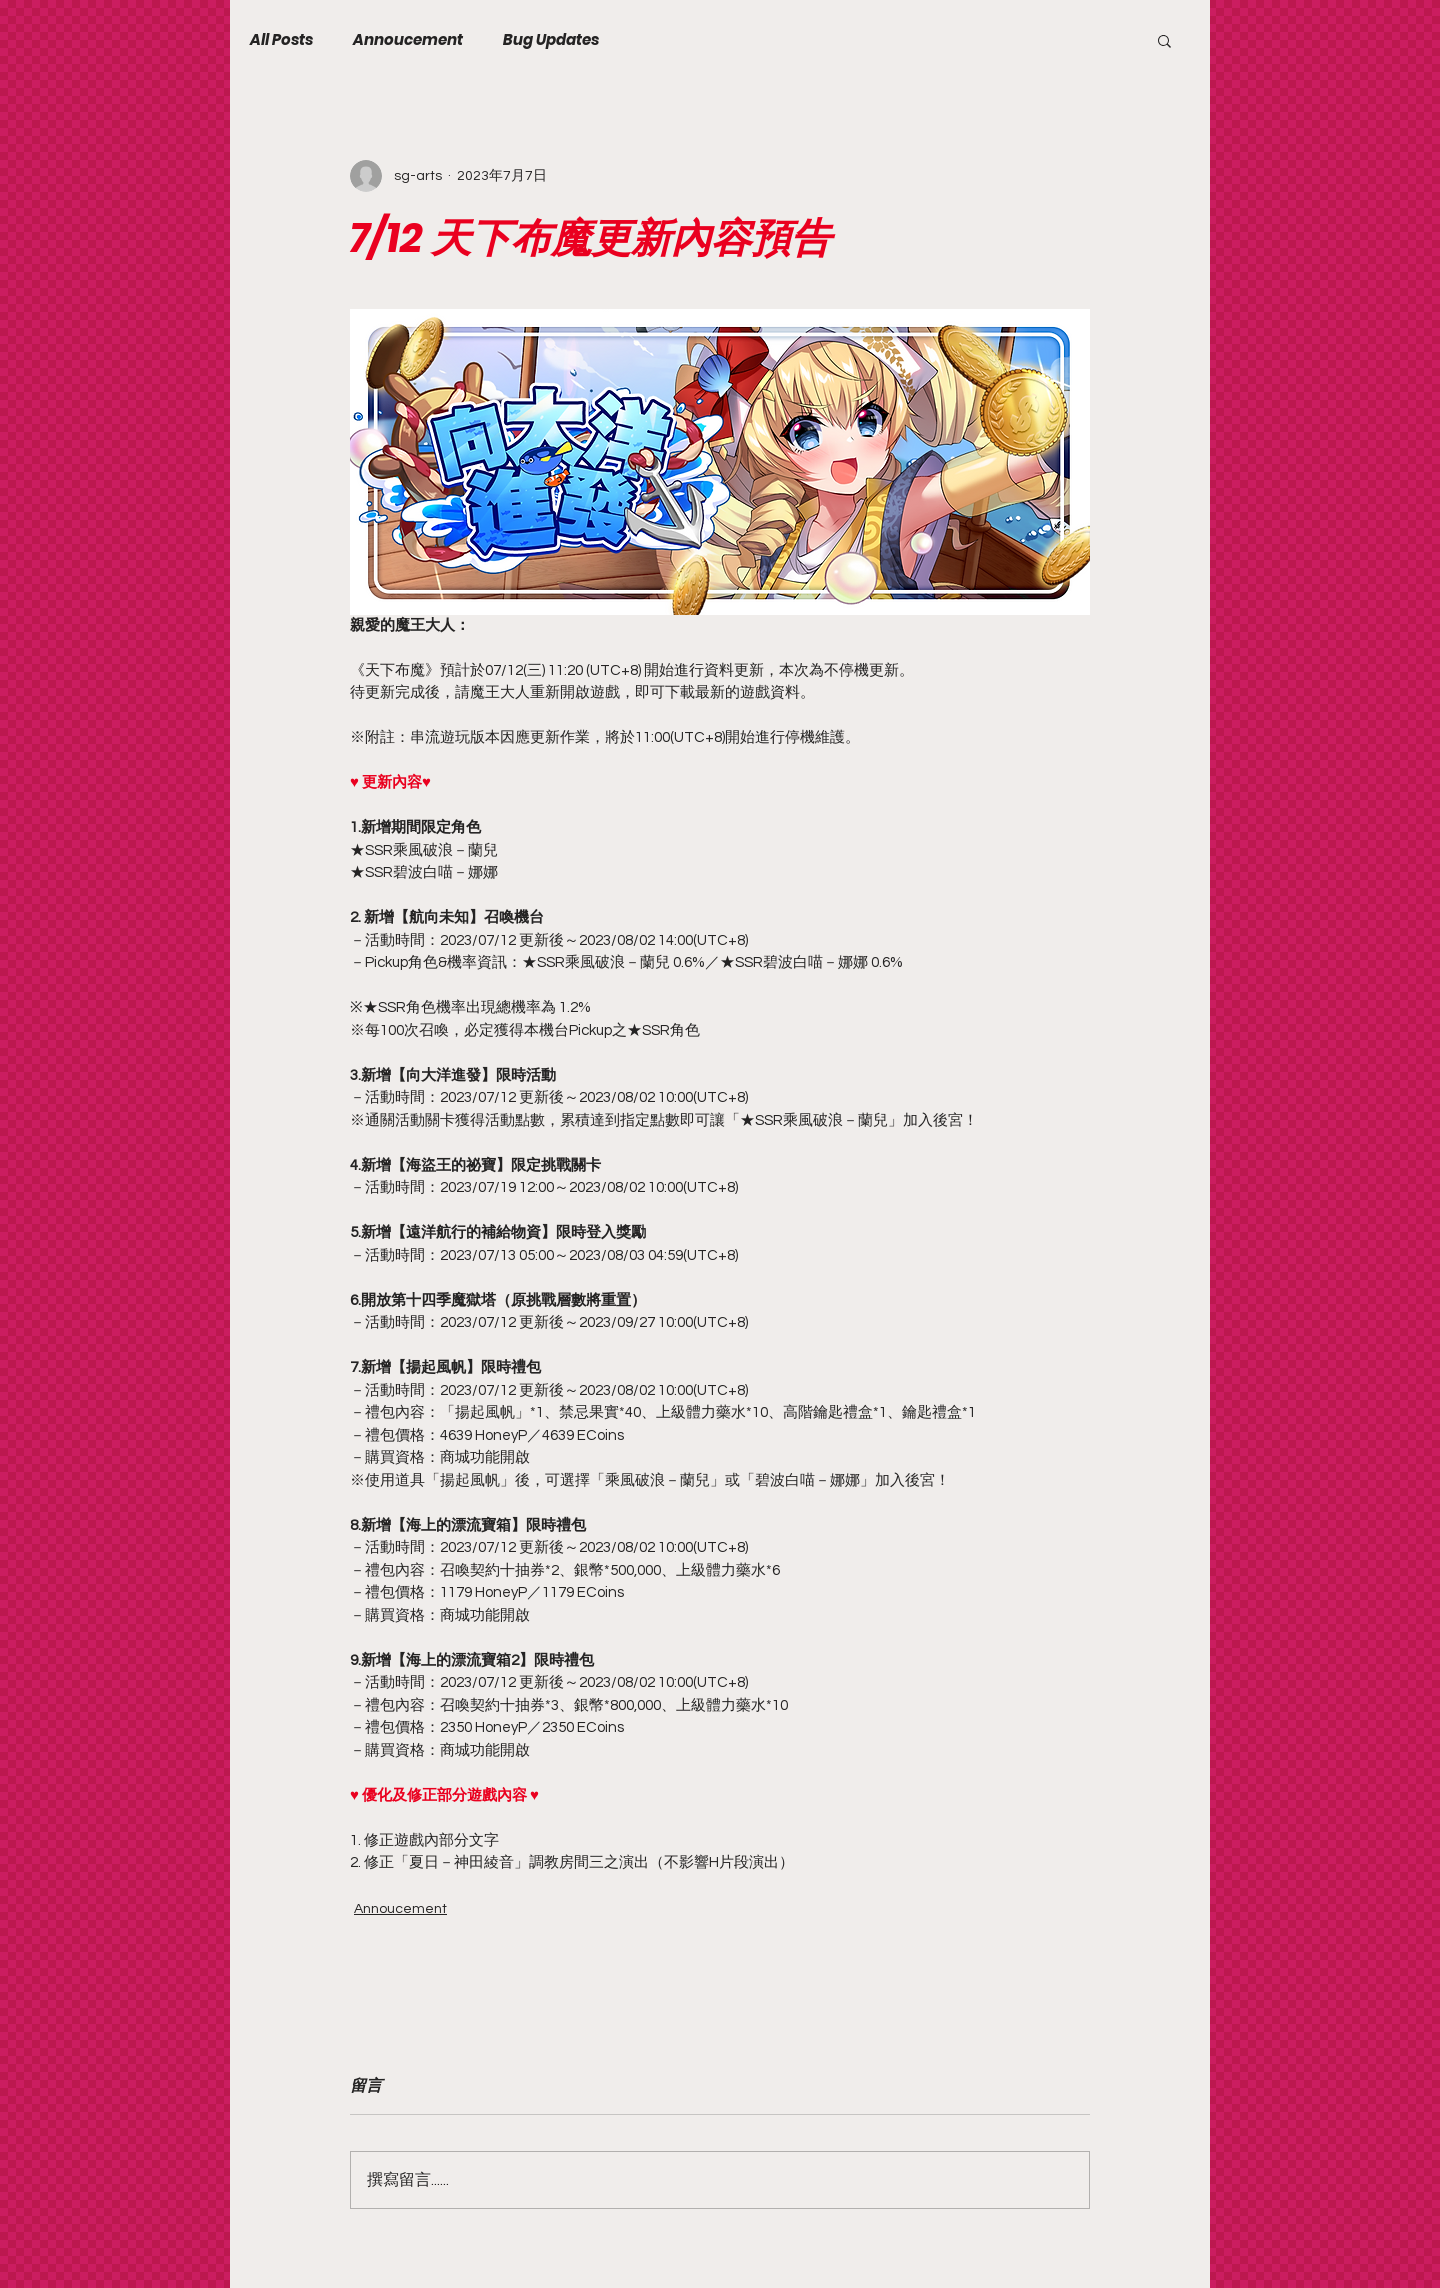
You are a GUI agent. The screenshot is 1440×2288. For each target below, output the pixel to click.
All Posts (281, 40)
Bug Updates (551, 40)
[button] (1164, 40)
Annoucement (408, 40)
